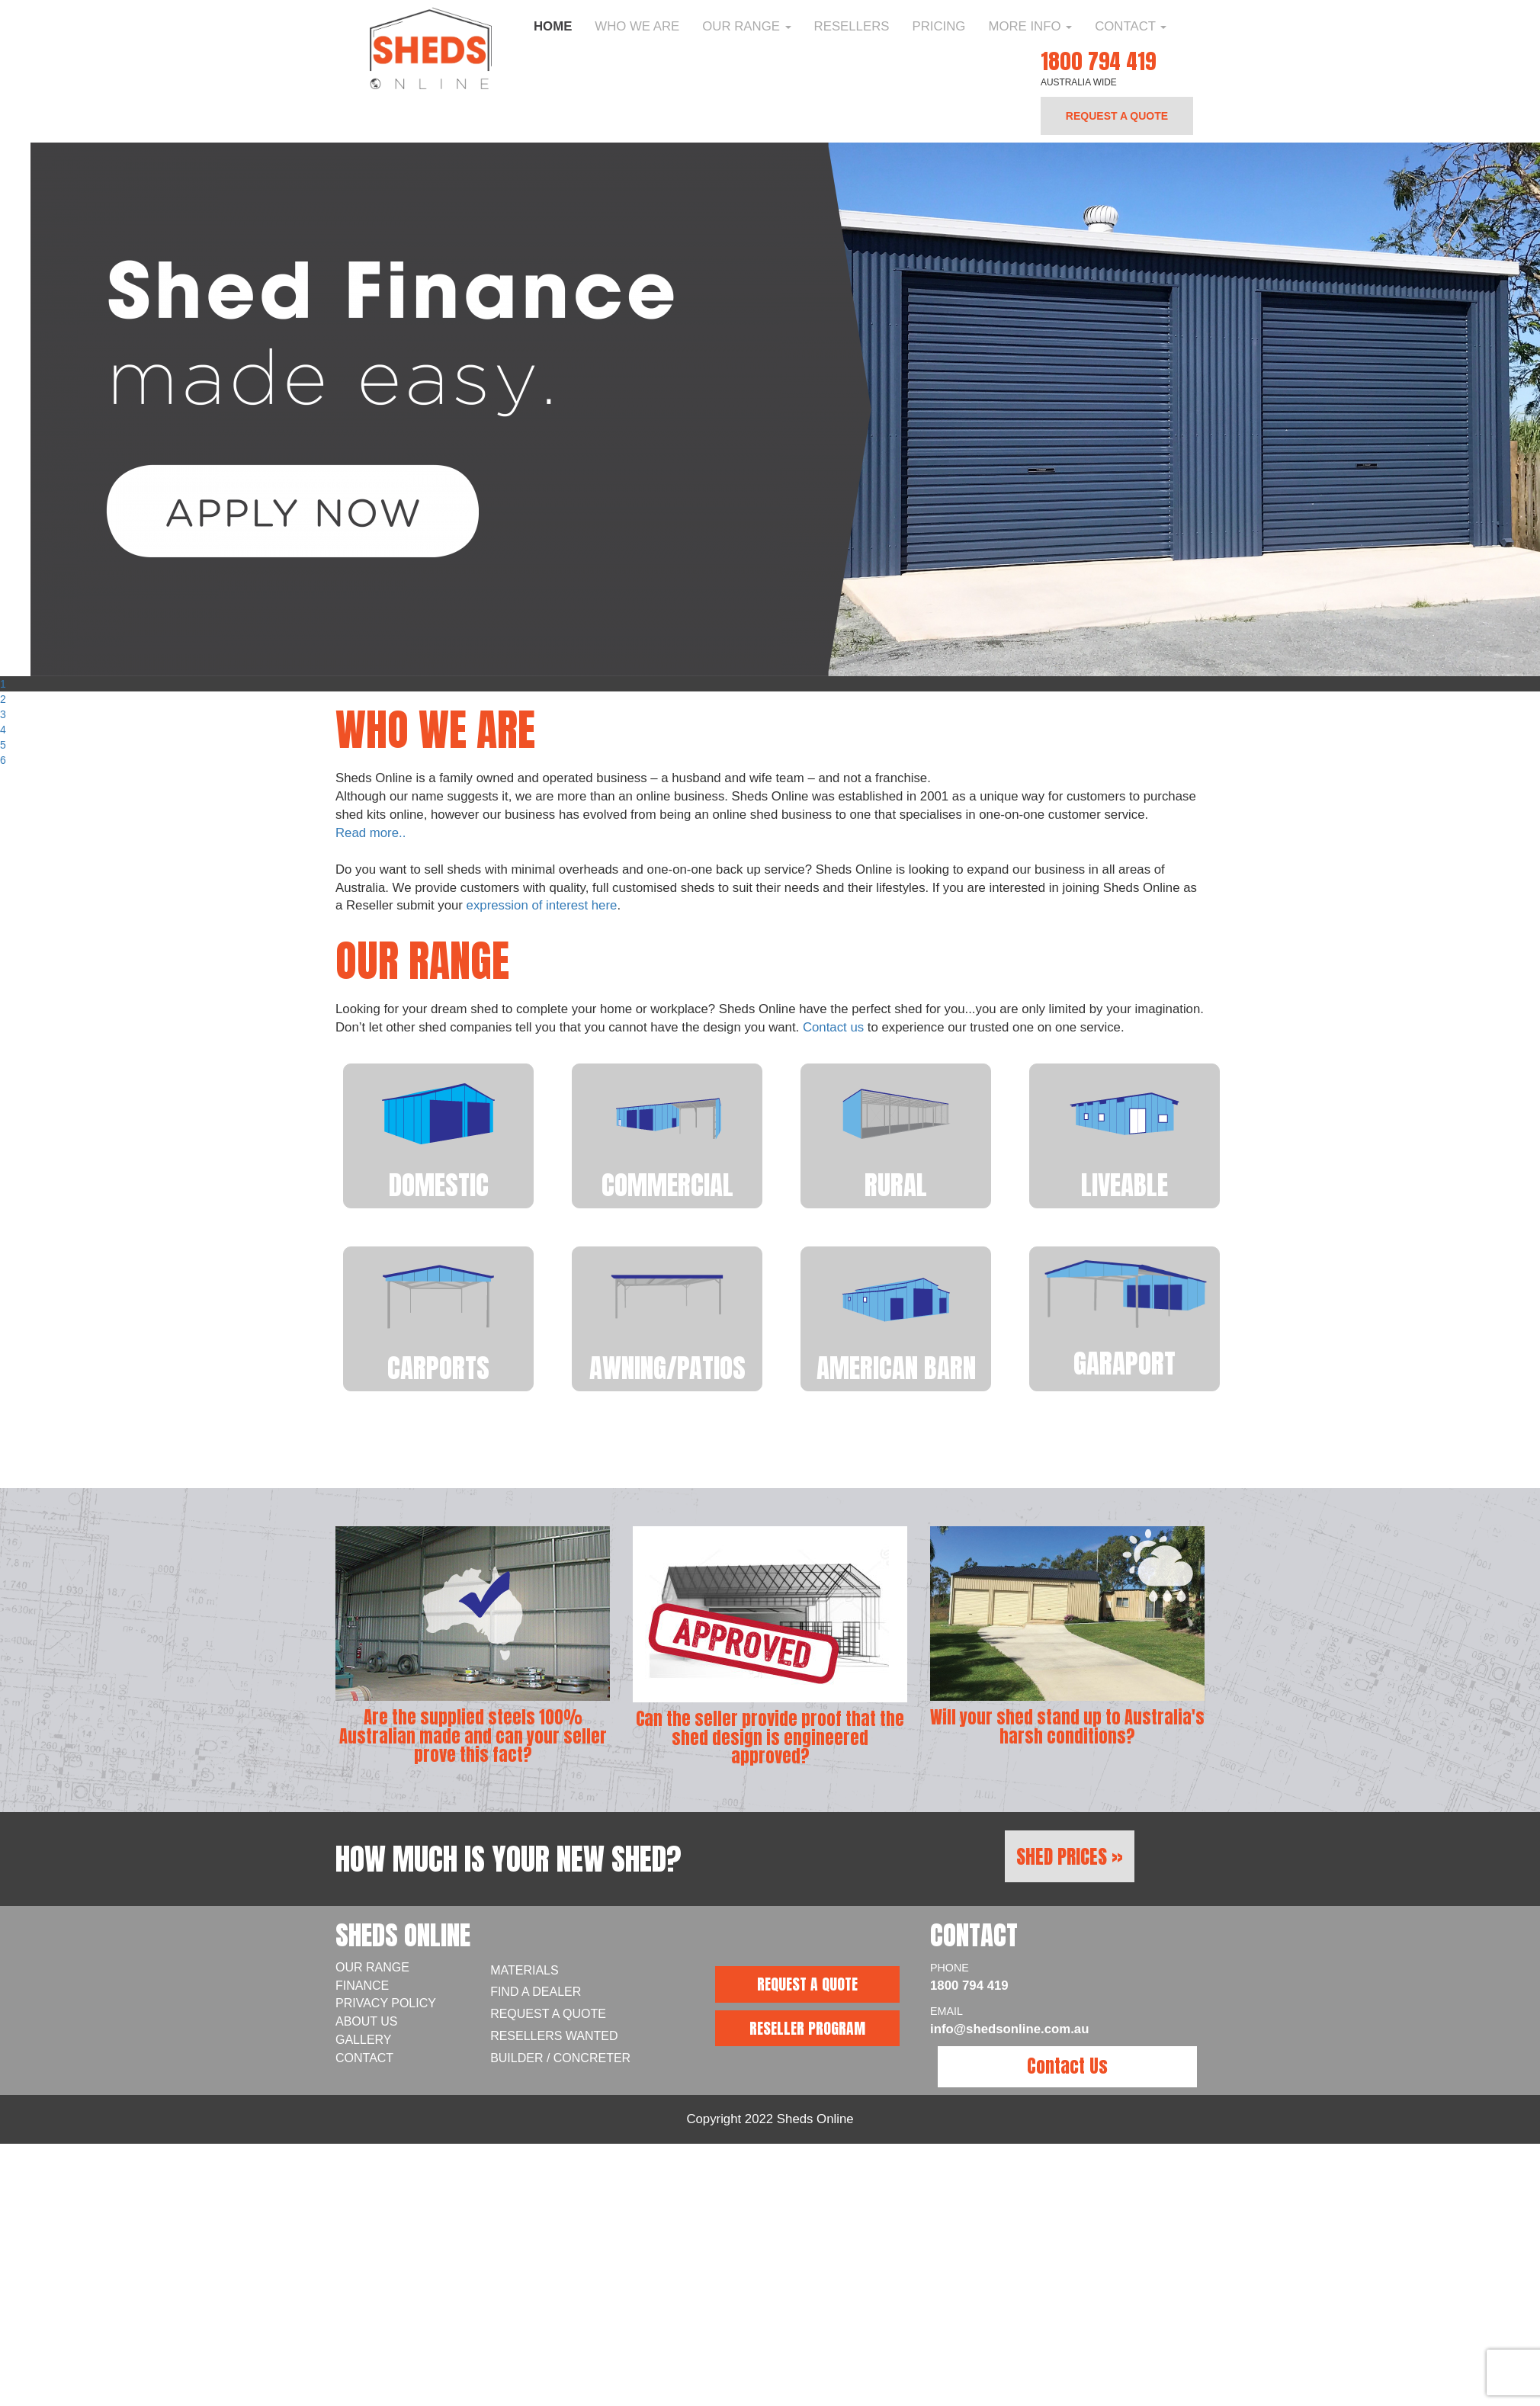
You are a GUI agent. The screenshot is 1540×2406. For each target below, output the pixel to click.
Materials (524, 1970)
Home (553, 26)
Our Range (746, 26)
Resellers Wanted (554, 2035)
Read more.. (370, 833)
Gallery (363, 2039)
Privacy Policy (385, 2003)
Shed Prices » (1069, 1856)
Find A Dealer (535, 1991)
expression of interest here (542, 905)
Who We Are (637, 26)
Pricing (938, 26)
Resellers (852, 26)
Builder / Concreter (560, 2058)
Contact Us (1067, 2066)
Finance (362, 1985)
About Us (366, 2021)
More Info (1030, 26)
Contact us (833, 1027)
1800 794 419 (1098, 61)
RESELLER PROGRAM (807, 2028)
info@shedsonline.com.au (1009, 2029)
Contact (1130, 26)
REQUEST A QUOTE (1117, 116)
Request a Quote (548, 2013)
